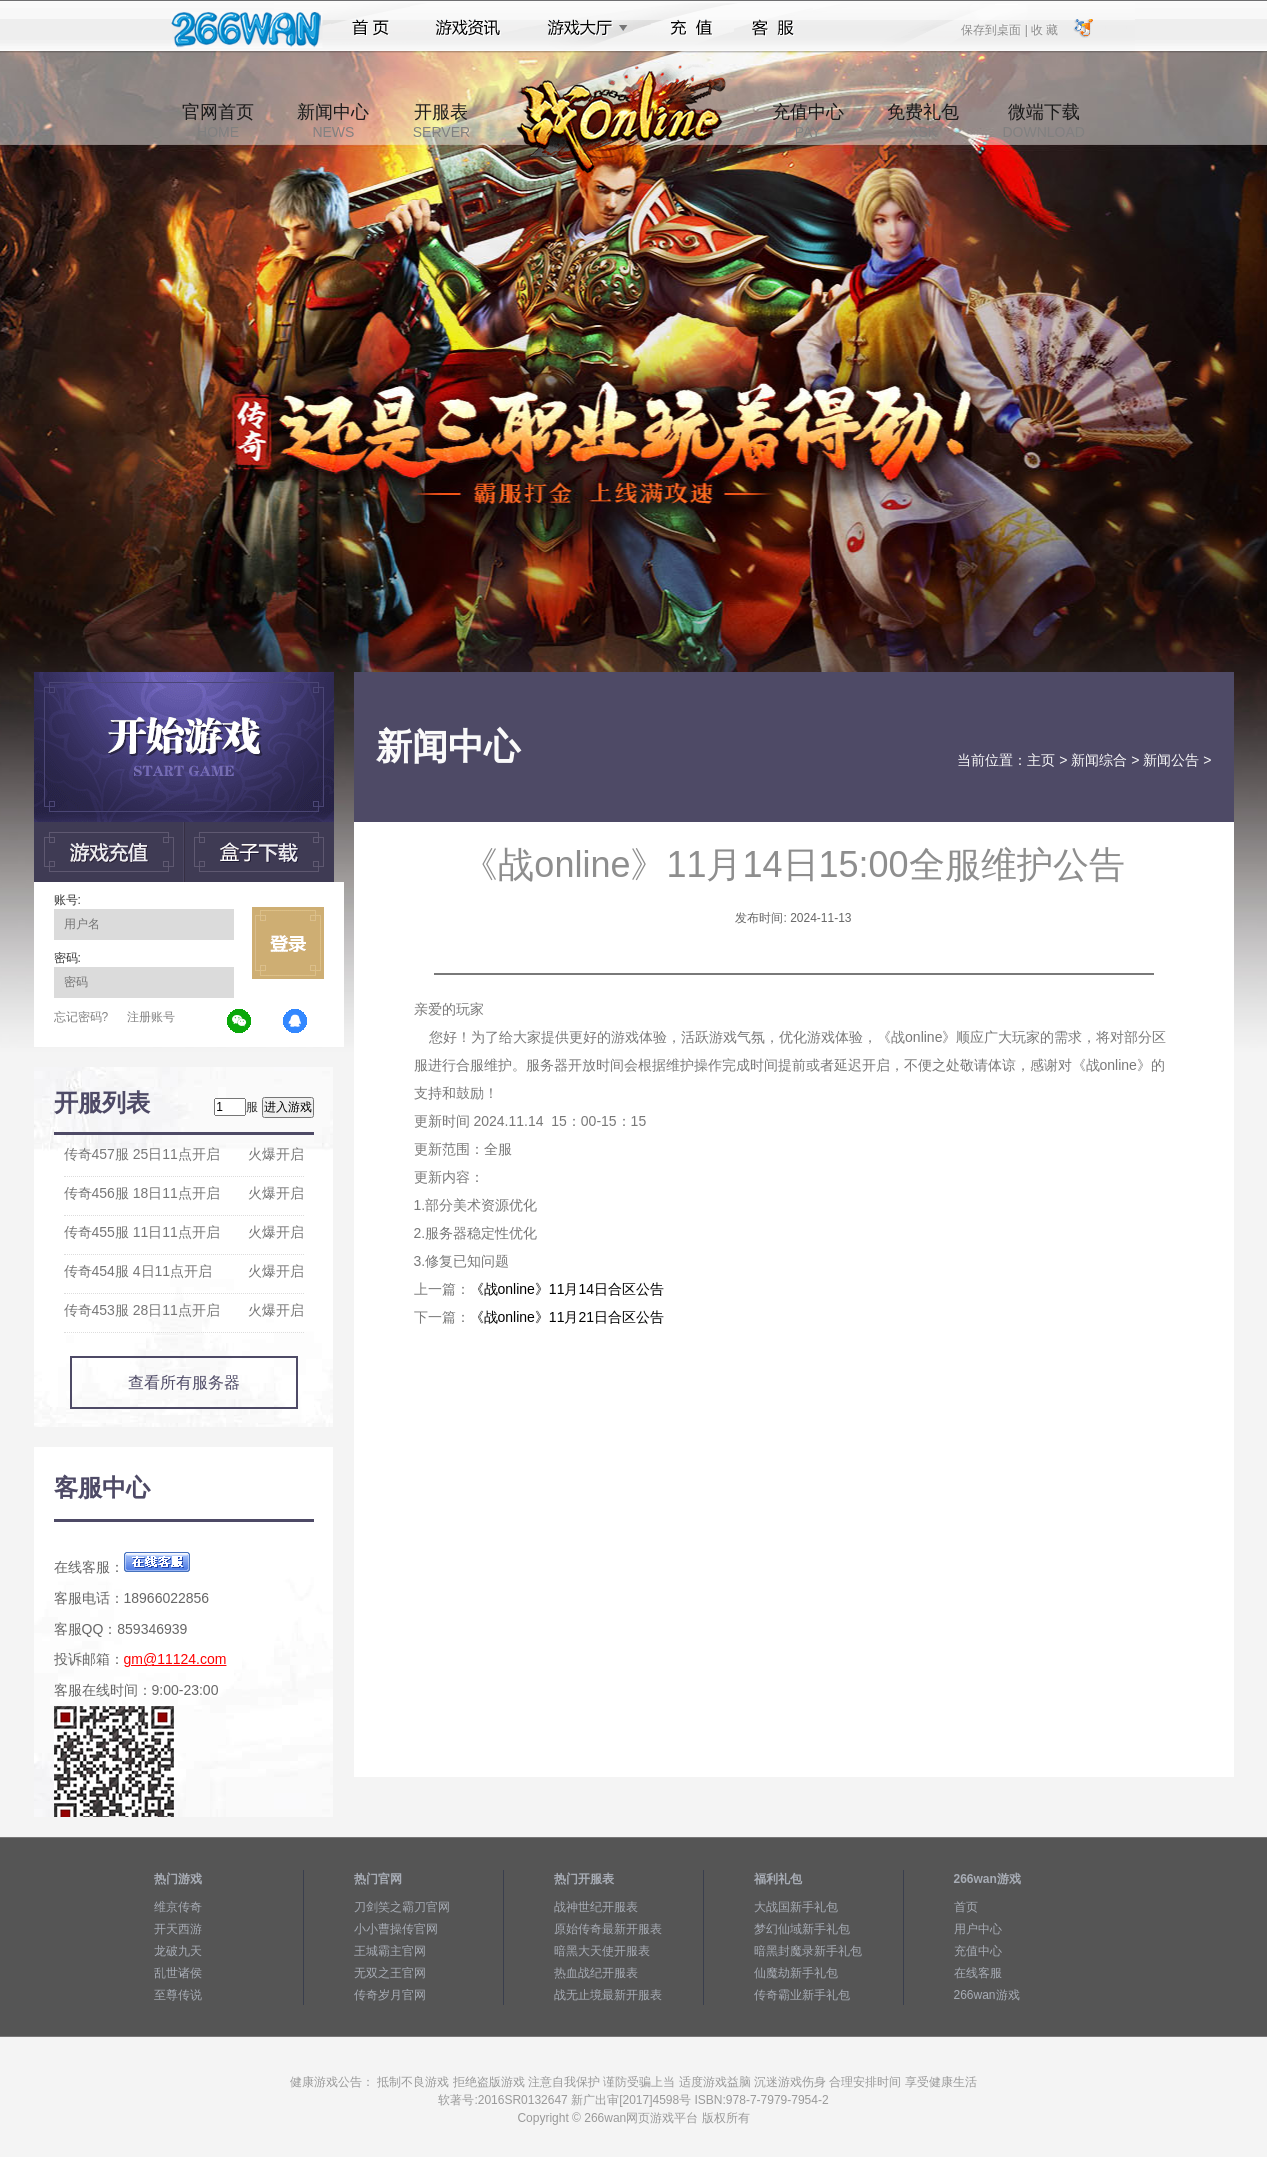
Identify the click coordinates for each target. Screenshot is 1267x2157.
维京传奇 (178, 1907)
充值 (690, 28)
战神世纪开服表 (596, 1907)
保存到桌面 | (995, 29)
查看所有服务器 (184, 1382)
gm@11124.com (175, 1659)
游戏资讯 (468, 28)
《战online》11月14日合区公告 (567, 1289)
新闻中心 (333, 121)
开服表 (441, 121)
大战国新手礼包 (796, 1907)
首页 (370, 28)
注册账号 (151, 1017)
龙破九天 (178, 1951)
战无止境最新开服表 (608, 1995)
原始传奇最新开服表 (608, 1929)
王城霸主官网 (390, 1951)
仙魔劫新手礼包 (796, 1973)
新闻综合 (1099, 760)
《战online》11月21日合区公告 (567, 1317)
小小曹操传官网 (396, 1929)
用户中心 (978, 1929)
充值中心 (808, 121)
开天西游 (178, 1929)
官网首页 (218, 121)
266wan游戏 (987, 1995)
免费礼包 (923, 121)
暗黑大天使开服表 (602, 1951)
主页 (1041, 760)
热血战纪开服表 (596, 1973)
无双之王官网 (390, 1973)
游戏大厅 (582, 28)
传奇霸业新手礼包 (802, 1995)
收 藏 (1044, 29)
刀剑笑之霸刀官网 (402, 1907)
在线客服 (978, 1973)
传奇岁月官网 (390, 1995)
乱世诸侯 (178, 1973)
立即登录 (288, 943)
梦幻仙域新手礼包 (802, 1929)
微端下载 (1043, 121)
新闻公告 (1171, 760)
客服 (773, 28)
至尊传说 (178, 1995)
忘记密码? (81, 1017)
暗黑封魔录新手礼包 (808, 1951)
